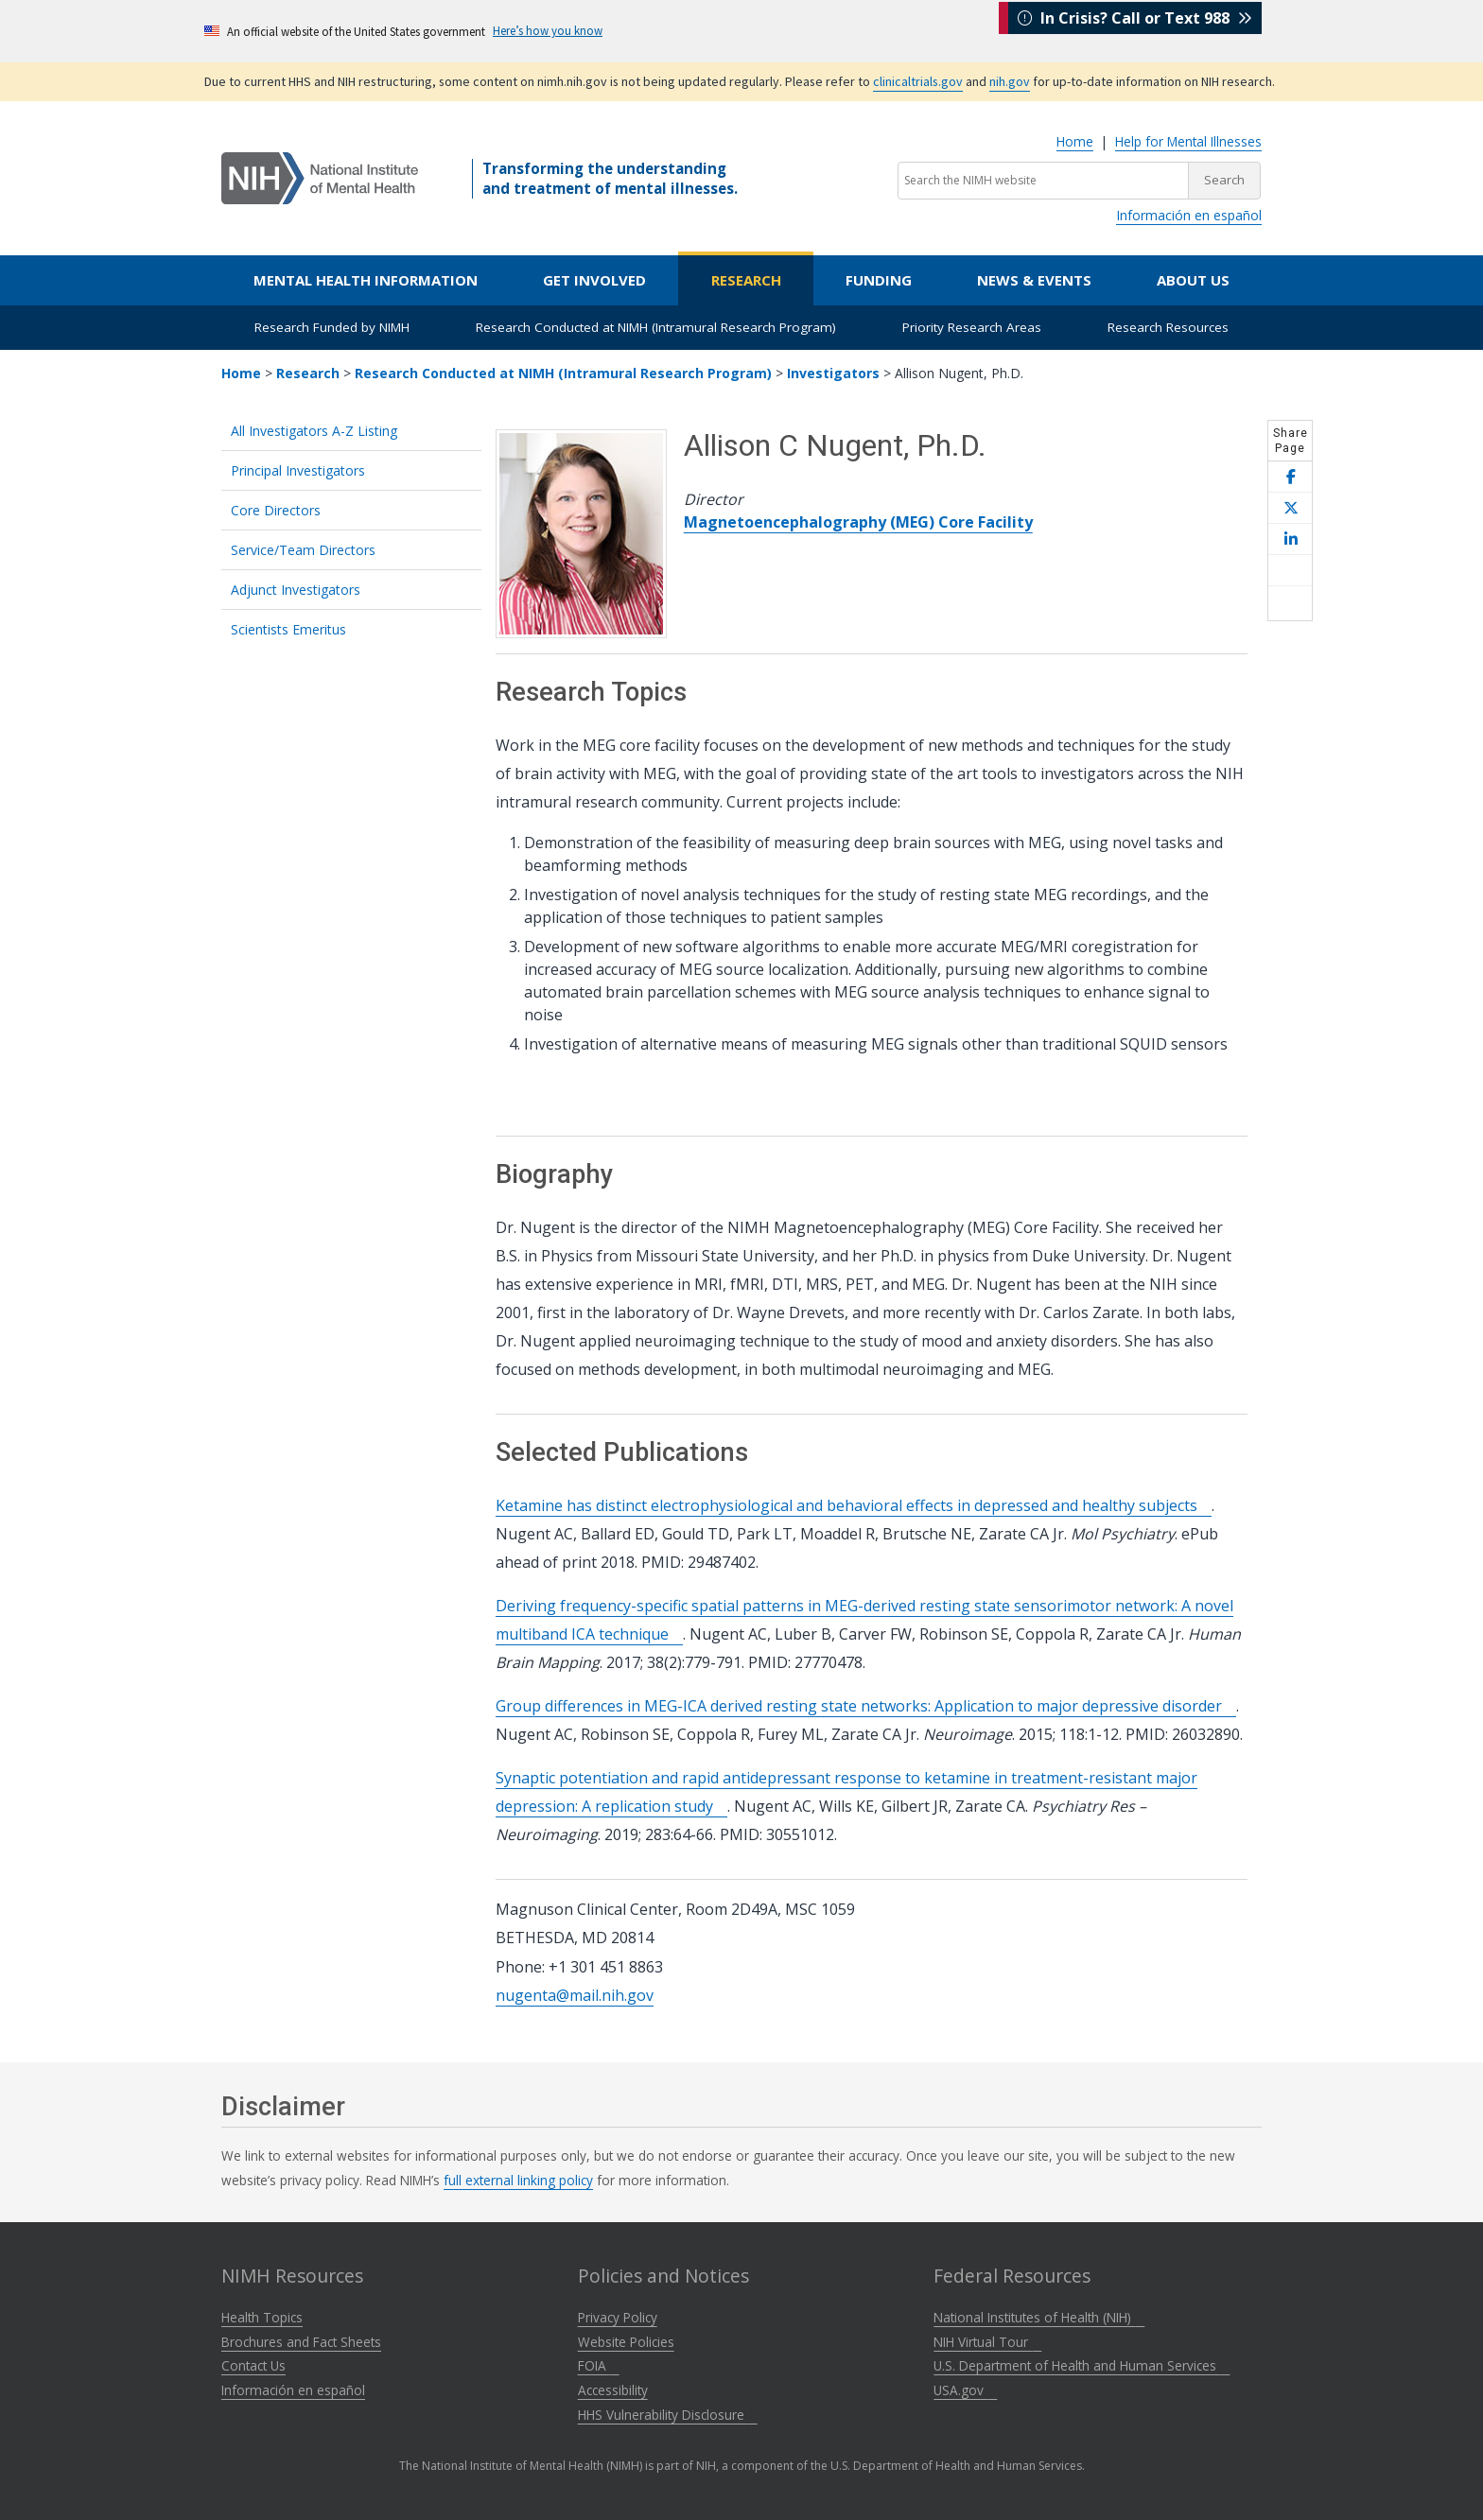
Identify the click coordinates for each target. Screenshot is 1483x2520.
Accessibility (613, 2390)
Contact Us (253, 2365)
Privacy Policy (617, 2317)
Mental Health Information (365, 279)
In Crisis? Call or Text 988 (1135, 30)
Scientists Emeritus (288, 629)
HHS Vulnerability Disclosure (668, 2415)
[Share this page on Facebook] (1290, 477)
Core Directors (276, 510)
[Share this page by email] (1290, 570)
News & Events (1034, 279)
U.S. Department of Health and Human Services (1081, 2365)
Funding (879, 279)
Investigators (833, 373)
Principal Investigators (298, 470)
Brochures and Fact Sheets (301, 2342)
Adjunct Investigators (295, 590)
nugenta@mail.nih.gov (575, 1995)
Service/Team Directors (303, 550)
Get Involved (594, 279)
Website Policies (626, 2342)
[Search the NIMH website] (1043, 181)
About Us (1193, 279)
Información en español (1189, 215)
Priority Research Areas (971, 327)
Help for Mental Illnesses (1188, 141)
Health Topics (262, 2317)
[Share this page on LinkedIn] (1290, 539)
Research (746, 279)
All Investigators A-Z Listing (314, 431)
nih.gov (1009, 81)
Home (1074, 141)
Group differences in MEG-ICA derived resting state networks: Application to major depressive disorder (866, 1705)
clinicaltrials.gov (918, 81)
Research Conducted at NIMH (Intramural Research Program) (656, 327)
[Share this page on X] (1290, 508)
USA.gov (965, 2390)
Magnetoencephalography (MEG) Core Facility (858, 522)
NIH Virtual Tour (987, 2342)
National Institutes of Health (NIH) (1038, 2317)
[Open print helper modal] (1290, 603)
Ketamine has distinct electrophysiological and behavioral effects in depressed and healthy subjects (854, 1505)
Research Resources (1168, 327)
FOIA (598, 2365)
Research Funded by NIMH (332, 327)
